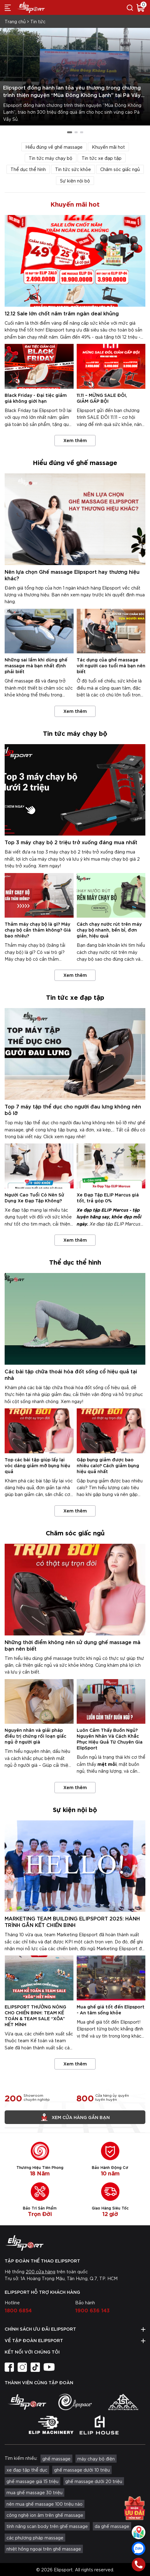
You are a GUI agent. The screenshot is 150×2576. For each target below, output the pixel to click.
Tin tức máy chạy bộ (50, 158)
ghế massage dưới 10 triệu (82, 2470)
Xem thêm (75, 440)
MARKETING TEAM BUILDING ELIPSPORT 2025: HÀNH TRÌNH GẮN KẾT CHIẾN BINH (72, 1921)
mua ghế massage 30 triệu (34, 2492)
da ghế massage (112, 2526)
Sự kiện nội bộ (75, 180)
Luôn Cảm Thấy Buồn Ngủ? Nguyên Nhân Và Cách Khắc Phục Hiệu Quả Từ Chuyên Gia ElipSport (110, 1738)
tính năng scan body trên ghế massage (47, 2526)
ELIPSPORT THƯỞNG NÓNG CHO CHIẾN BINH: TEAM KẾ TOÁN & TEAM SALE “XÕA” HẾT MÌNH (35, 2015)
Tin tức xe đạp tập (102, 158)
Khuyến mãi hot (108, 147)
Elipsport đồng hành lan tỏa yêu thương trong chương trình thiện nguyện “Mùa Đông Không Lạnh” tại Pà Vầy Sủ (72, 94)
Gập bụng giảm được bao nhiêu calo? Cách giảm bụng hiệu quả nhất (108, 1465)
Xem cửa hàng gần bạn (75, 2117)
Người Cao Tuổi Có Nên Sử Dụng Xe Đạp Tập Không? (34, 1197)
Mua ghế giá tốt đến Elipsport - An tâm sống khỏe (110, 2009)
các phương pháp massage (34, 2537)
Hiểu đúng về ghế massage (54, 147)
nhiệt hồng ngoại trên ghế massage (43, 2549)
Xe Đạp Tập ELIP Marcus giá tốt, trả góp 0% (108, 1197)
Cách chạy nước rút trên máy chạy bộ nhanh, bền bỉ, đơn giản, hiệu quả (109, 929)
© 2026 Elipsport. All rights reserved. (75, 2569)
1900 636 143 (92, 2309)
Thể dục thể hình (28, 169)
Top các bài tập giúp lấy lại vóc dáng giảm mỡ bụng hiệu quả (37, 1465)
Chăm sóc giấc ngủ (120, 169)
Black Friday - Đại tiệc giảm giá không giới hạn (36, 398)
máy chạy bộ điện (96, 2458)
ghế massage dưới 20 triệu (93, 2481)
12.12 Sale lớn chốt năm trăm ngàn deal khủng (62, 313)
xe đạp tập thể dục (26, 2470)
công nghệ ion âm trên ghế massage (44, 2515)
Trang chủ (15, 21)
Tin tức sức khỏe (73, 169)
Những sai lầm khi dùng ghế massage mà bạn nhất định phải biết (36, 665)
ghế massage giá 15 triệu (32, 2481)
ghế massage (56, 2458)
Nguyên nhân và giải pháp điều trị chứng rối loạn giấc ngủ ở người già (35, 1735)
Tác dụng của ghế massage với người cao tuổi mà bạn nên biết (111, 665)
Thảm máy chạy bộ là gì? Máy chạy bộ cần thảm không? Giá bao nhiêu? (38, 929)
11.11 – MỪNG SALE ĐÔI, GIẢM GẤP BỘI (102, 398)
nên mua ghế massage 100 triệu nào (44, 2504)
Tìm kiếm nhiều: (21, 2458)
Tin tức (37, 21)
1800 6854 (18, 2309)
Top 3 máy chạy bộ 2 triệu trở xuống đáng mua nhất (71, 842)
